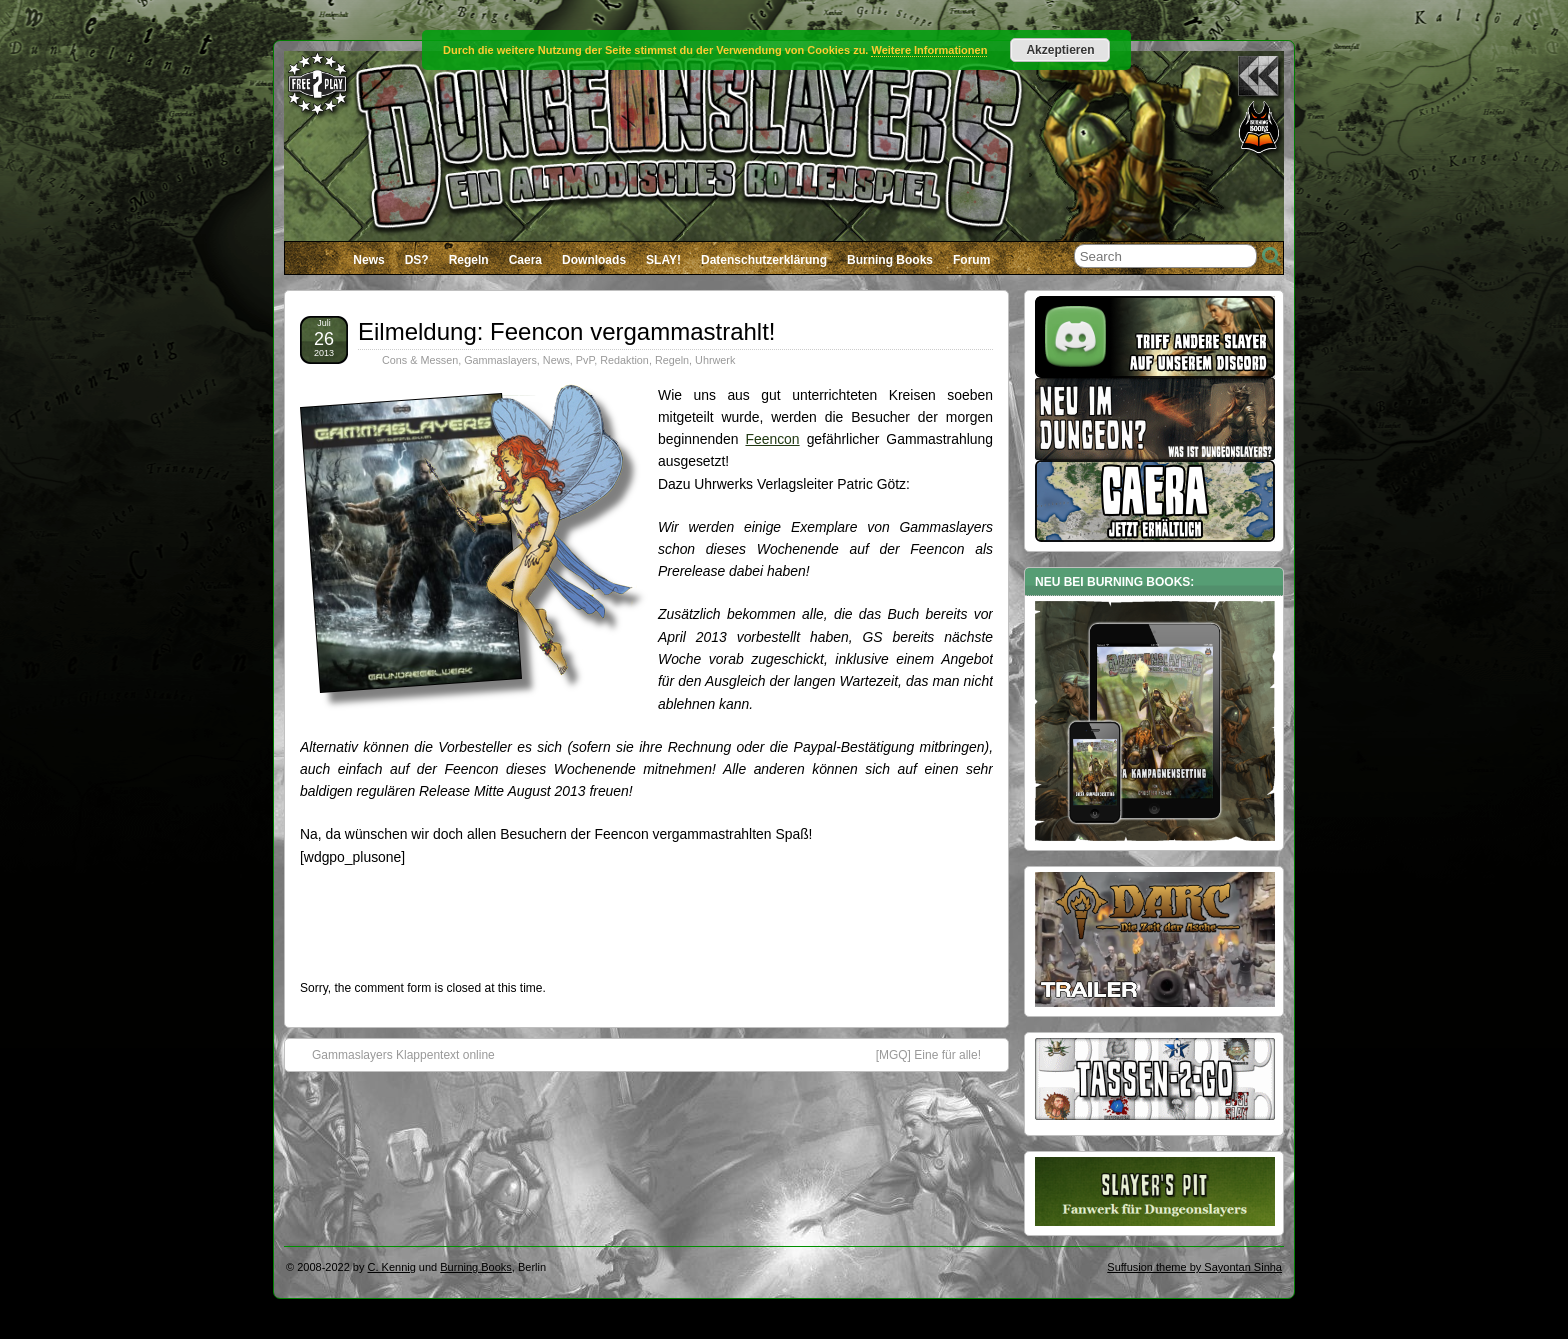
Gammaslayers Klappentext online (393, 1054)
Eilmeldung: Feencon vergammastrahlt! (567, 331)
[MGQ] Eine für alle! (938, 1054)
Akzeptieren (1060, 50)
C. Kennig (392, 1267)
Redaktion (624, 360)
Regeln (469, 260)
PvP (585, 360)
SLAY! (663, 260)
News (368, 260)
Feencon (772, 439)
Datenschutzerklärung (764, 260)
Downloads (594, 260)
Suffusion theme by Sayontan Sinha (1194, 1267)
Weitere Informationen (929, 50)
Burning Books (890, 260)
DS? (417, 260)
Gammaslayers (500, 360)
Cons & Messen (420, 360)
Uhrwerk (715, 360)
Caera (525, 260)
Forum (971, 260)
